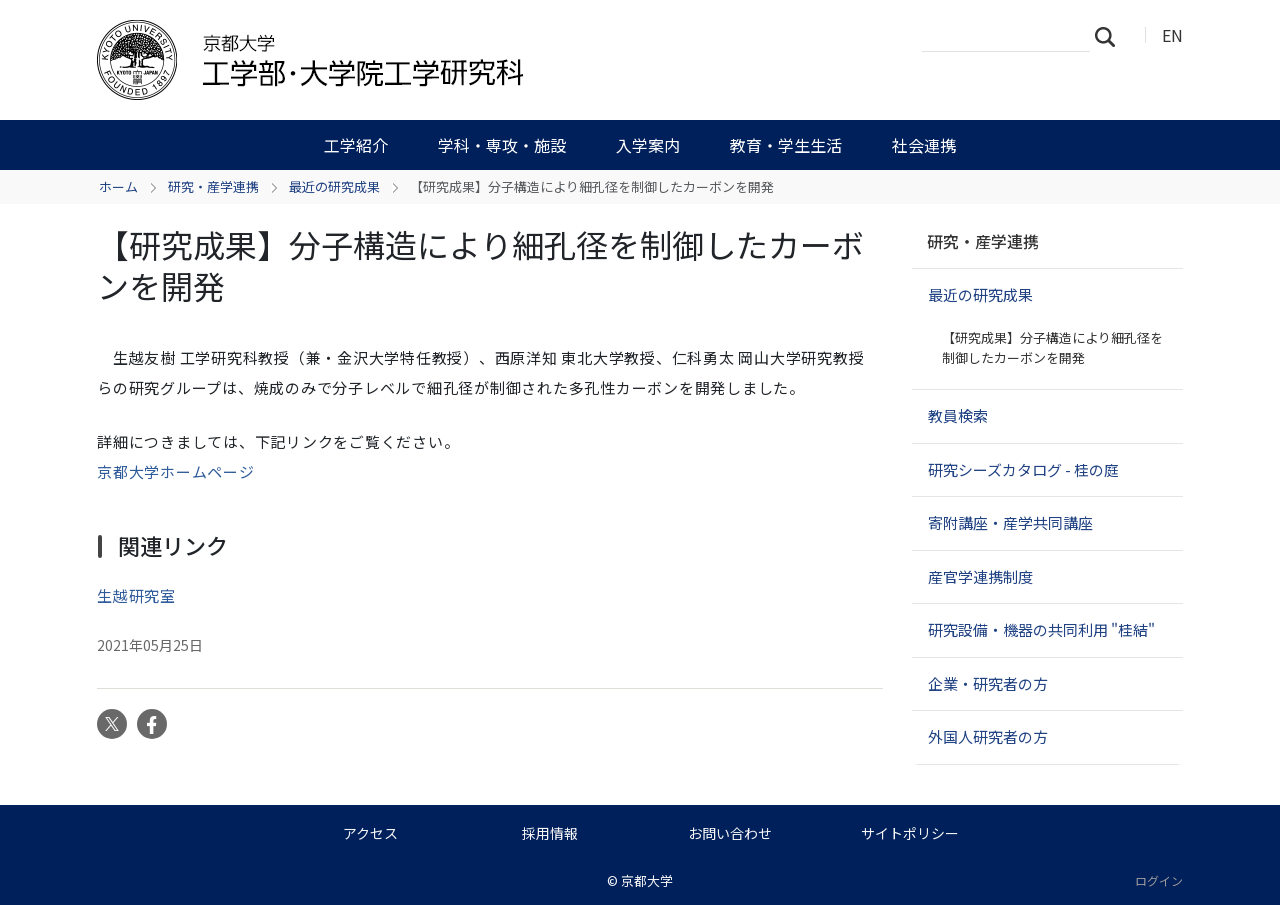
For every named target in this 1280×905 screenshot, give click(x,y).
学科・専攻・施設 (502, 145)
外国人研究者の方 (988, 736)
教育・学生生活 (786, 145)
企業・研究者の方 (988, 683)
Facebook (152, 724)
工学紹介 (356, 145)
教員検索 (958, 415)
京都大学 (647, 880)
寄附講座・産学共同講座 (1010, 522)
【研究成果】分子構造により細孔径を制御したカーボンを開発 (1052, 347)
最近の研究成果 (334, 186)
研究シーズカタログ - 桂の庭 (1023, 469)
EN (1172, 35)
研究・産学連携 (213, 186)
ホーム (118, 186)
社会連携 (924, 145)
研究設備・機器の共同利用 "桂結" (1041, 629)
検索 (1111, 36)
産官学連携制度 (980, 576)
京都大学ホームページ (176, 471)
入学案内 (648, 145)
